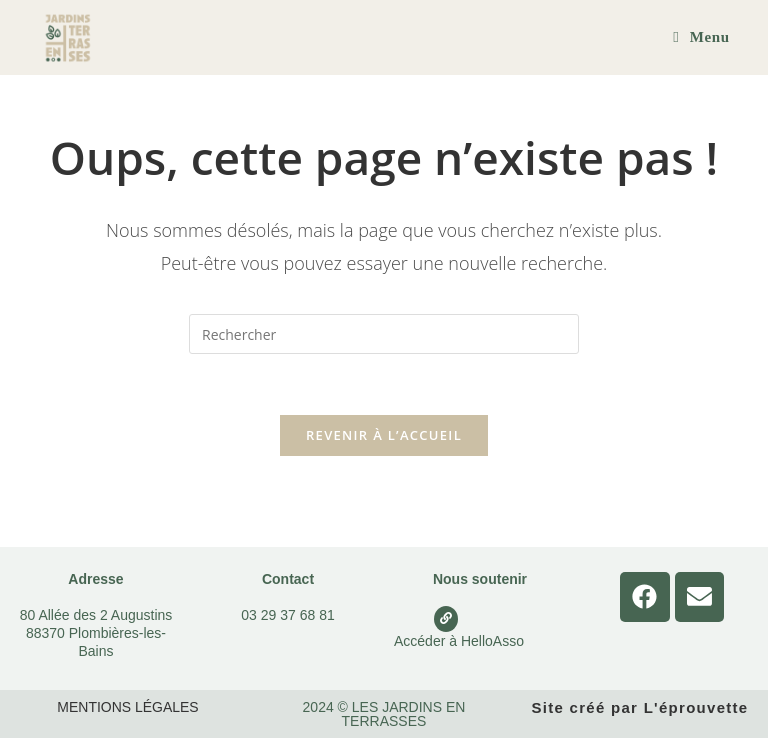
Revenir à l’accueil (384, 435)
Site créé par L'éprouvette (639, 707)
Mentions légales (128, 707)
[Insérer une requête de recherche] (384, 334)
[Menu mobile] (701, 37)
